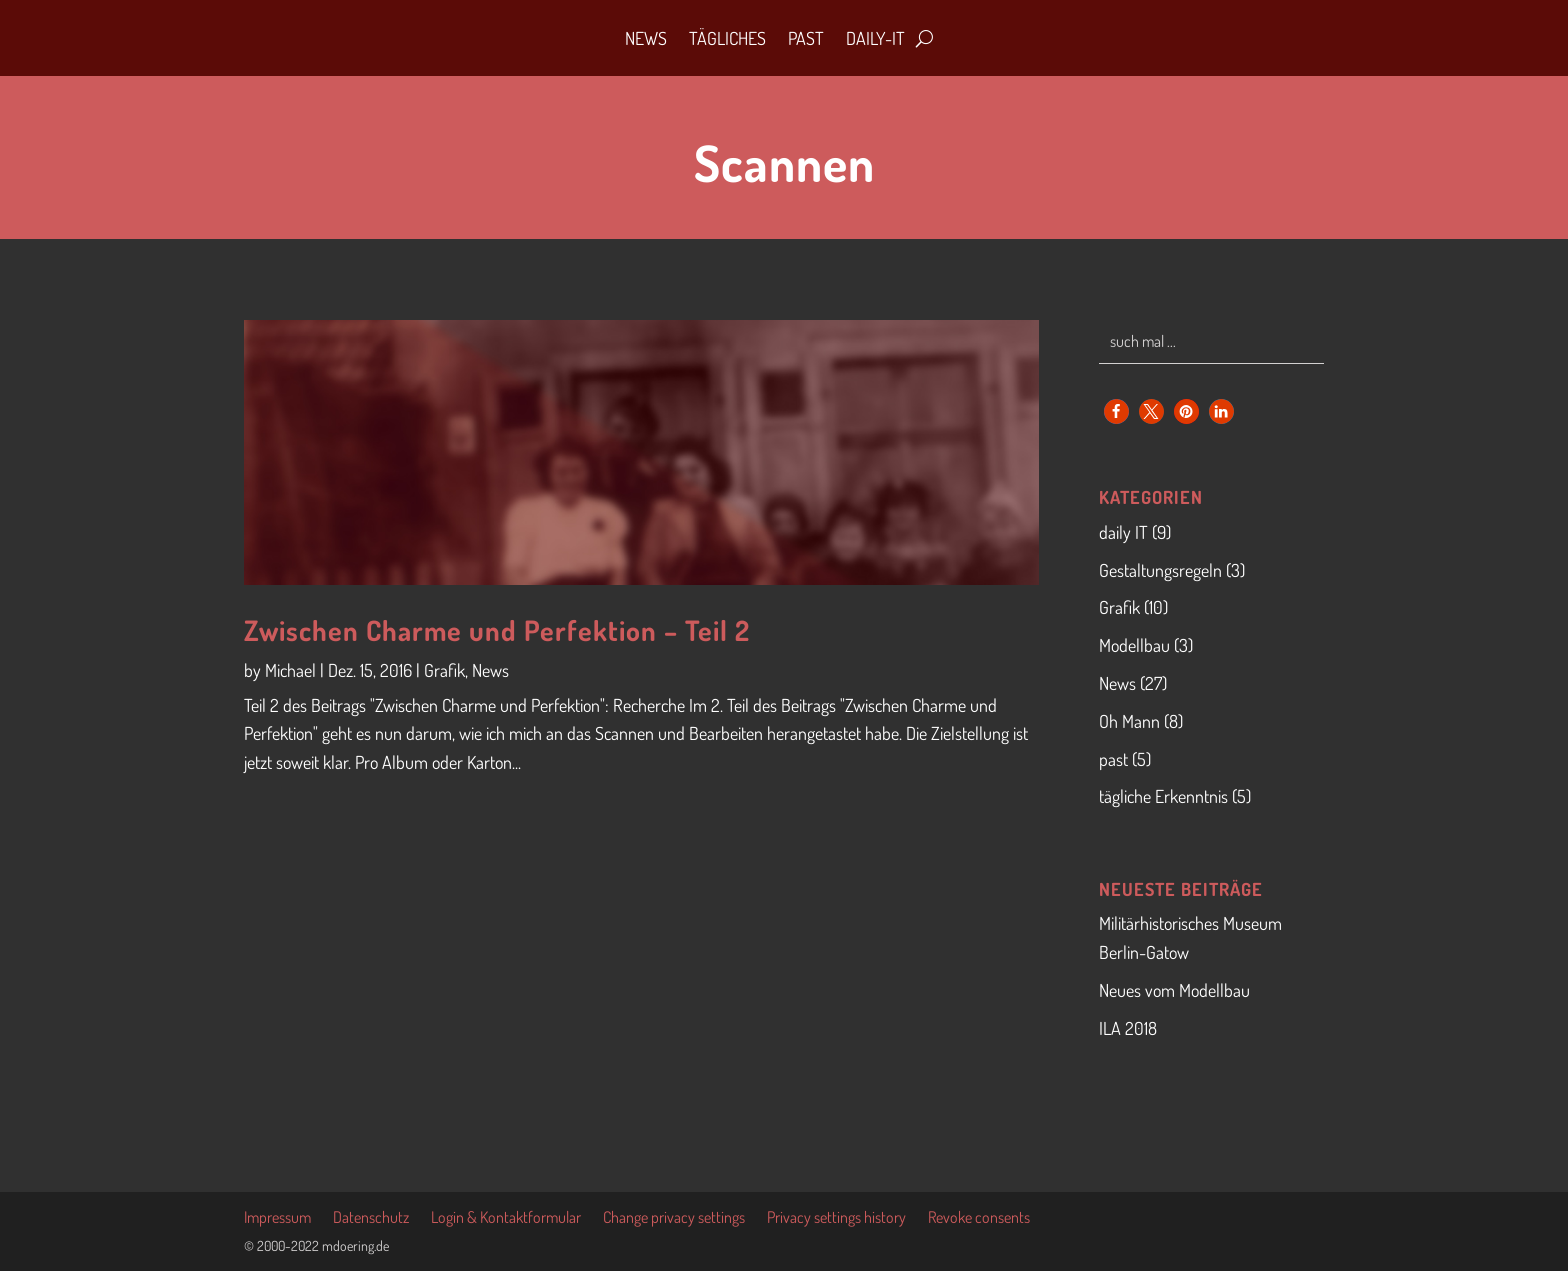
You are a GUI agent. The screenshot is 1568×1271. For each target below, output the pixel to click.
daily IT (1123, 532)
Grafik (444, 670)
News (646, 38)
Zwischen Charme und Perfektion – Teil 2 (497, 630)
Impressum (277, 1218)
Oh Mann (1129, 721)
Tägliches (727, 38)
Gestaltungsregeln (1160, 570)
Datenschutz (371, 1218)
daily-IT (875, 38)
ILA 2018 (1128, 1028)
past (1113, 759)
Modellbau (1134, 645)
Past (806, 38)
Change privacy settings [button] (674, 1218)
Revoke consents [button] (979, 1218)
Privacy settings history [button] (836, 1218)
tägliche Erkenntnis (1163, 796)
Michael (290, 670)
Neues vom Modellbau (1174, 990)
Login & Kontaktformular (506, 1218)
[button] (1116, 411)
